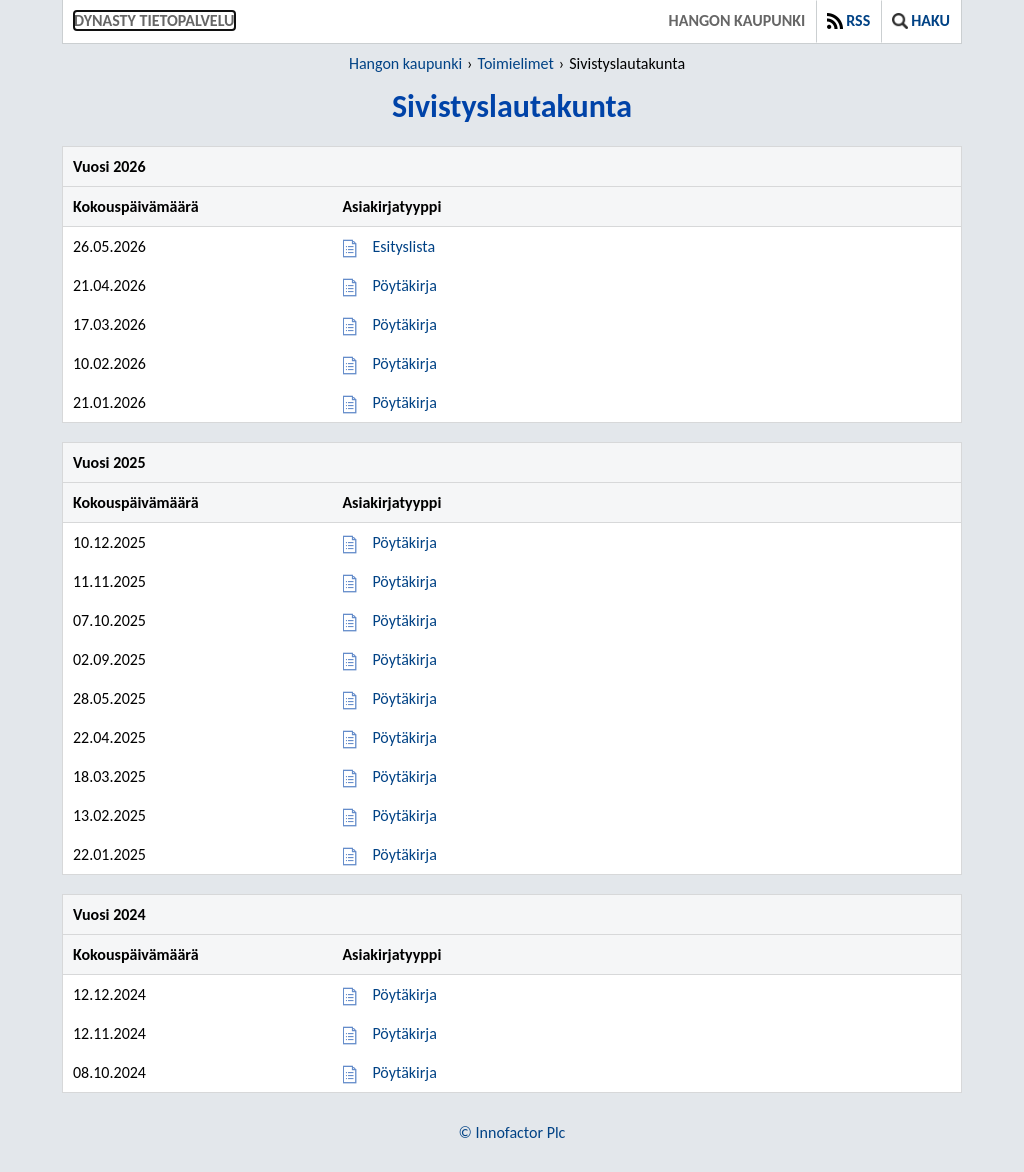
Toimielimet (516, 63)
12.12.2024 (109, 994)
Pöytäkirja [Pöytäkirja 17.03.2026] (404, 324)
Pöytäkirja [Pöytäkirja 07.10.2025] (404, 620)
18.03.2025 (109, 776)
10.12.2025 (109, 542)
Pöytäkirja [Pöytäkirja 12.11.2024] (404, 1033)
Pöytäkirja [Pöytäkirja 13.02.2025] (404, 815)
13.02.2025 (109, 815)
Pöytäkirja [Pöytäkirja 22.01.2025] (404, 854)
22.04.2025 (109, 737)
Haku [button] (921, 20)
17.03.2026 (109, 324)
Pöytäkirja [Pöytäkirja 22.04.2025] (404, 737)
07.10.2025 (109, 620)
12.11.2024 (109, 1033)
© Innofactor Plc (512, 1132)
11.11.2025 (109, 581)
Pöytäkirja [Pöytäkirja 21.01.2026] (404, 402)
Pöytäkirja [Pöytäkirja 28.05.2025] (404, 698)
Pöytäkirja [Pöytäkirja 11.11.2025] (404, 581)
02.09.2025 (109, 659)
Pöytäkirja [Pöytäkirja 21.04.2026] (404, 285)
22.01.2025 (109, 854)
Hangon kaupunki (737, 20)
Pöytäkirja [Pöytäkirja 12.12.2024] (404, 994)
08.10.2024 (109, 1072)
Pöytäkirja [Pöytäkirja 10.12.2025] (404, 542)
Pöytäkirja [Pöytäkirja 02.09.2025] (404, 659)
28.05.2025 (109, 698)
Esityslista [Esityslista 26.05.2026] (403, 246)
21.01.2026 (109, 402)
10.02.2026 (109, 363)
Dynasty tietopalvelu (154, 20)
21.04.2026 (109, 285)
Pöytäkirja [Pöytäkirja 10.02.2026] (404, 363)
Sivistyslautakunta (627, 63)
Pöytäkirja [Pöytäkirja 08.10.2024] (404, 1072)
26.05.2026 (109, 246)
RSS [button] (848, 20)
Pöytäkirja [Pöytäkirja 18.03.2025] (404, 776)
